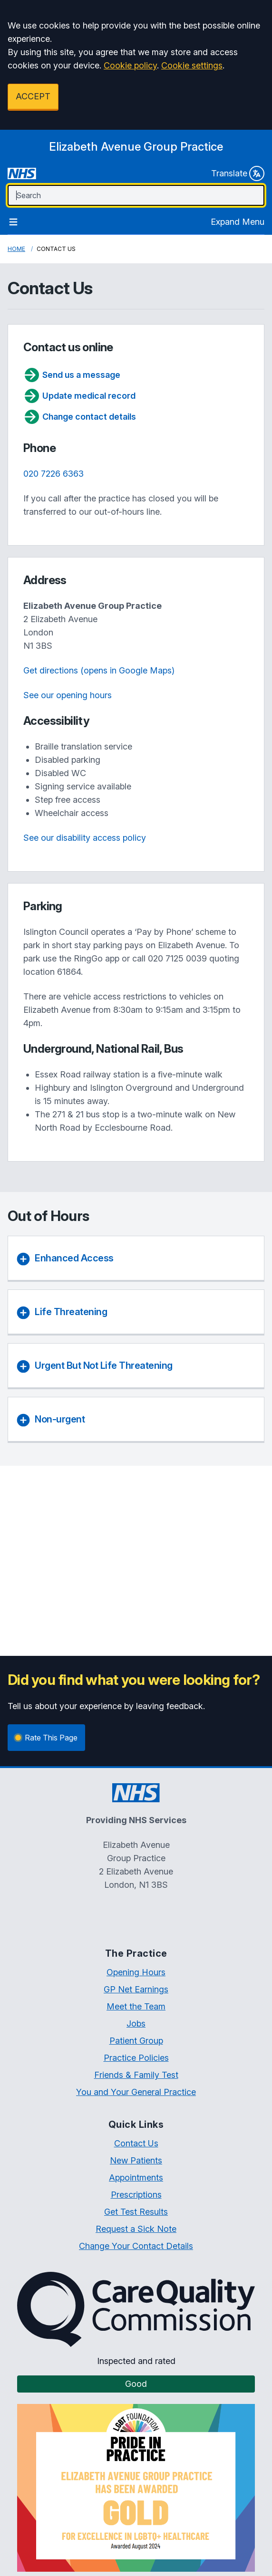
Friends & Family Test (136, 2075)
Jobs (136, 2023)
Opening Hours (136, 1972)
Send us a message (71, 375)
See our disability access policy (84, 838)
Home (16, 248)
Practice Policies (136, 2058)
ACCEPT (33, 96)
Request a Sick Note (136, 2229)
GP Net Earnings (136, 1989)
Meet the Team (136, 2006)
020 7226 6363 (53, 474)
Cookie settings (192, 65)
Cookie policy (130, 65)
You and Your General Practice (136, 2092)
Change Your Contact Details (136, 2246)
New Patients (136, 2160)
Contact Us (136, 2143)
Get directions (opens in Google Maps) (99, 670)
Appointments (136, 2177)
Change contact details (79, 416)
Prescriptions (136, 2195)
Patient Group (136, 2041)
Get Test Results (136, 2212)
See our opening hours (67, 695)
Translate (237, 173)
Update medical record (79, 395)
